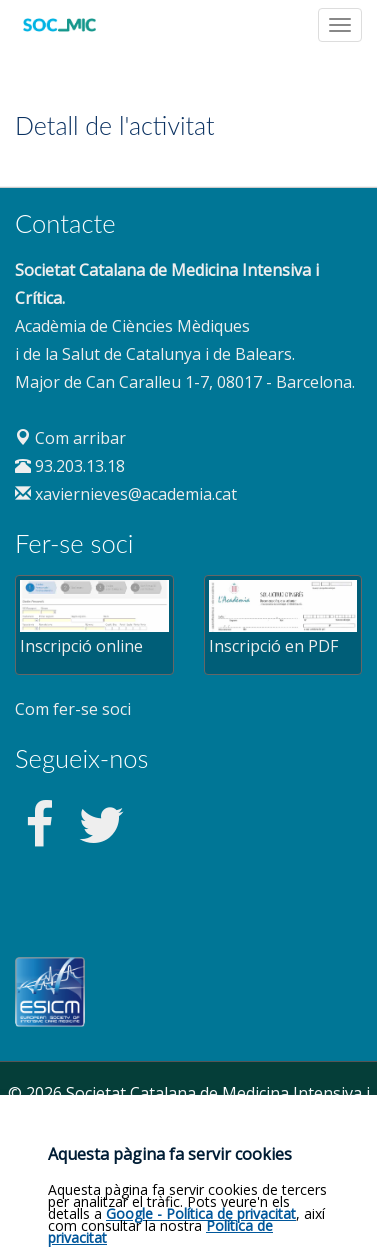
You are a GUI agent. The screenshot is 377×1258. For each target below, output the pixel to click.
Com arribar (70, 438)
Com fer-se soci (73, 709)
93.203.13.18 (70, 466)
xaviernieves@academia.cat (126, 494)
